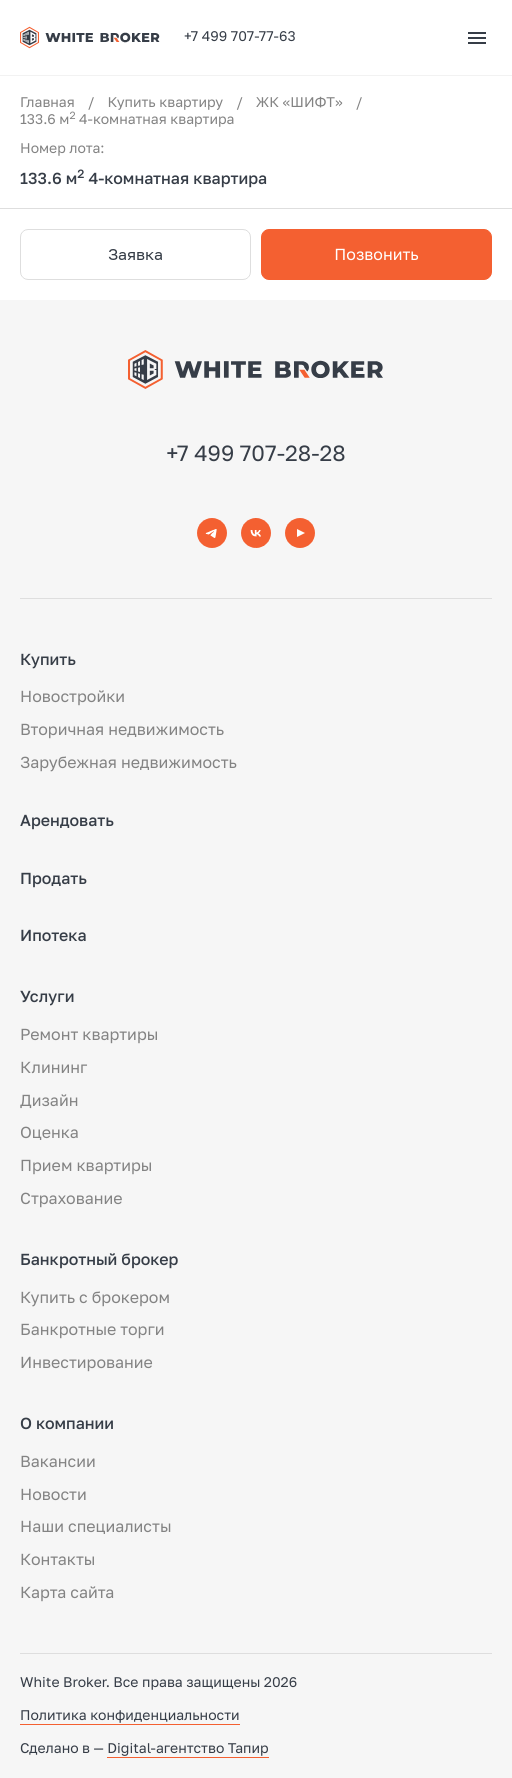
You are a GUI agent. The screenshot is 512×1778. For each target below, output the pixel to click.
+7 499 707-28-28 (256, 452)
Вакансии (58, 1461)
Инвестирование (86, 1362)
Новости (53, 1494)
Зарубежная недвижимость (128, 762)
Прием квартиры (86, 1165)
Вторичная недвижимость (122, 729)
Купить (48, 659)
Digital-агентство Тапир (187, 1748)
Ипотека (53, 935)
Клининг (53, 1067)
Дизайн (49, 1100)
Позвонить (376, 254)
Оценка (49, 1132)
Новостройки (72, 696)
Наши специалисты (95, 1526)
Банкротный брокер (99, 1259)
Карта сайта (67, 1592)
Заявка (135, 254)
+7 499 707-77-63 (240, 36)
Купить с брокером (95, 1297)
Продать (53, 878)
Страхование (71, 1198)
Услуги (47, 996)
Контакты (57, 1559)
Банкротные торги (92, 1329)
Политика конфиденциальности (130, 1715)
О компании (67, 1423)
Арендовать (67, 820)
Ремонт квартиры (89, 1034)
